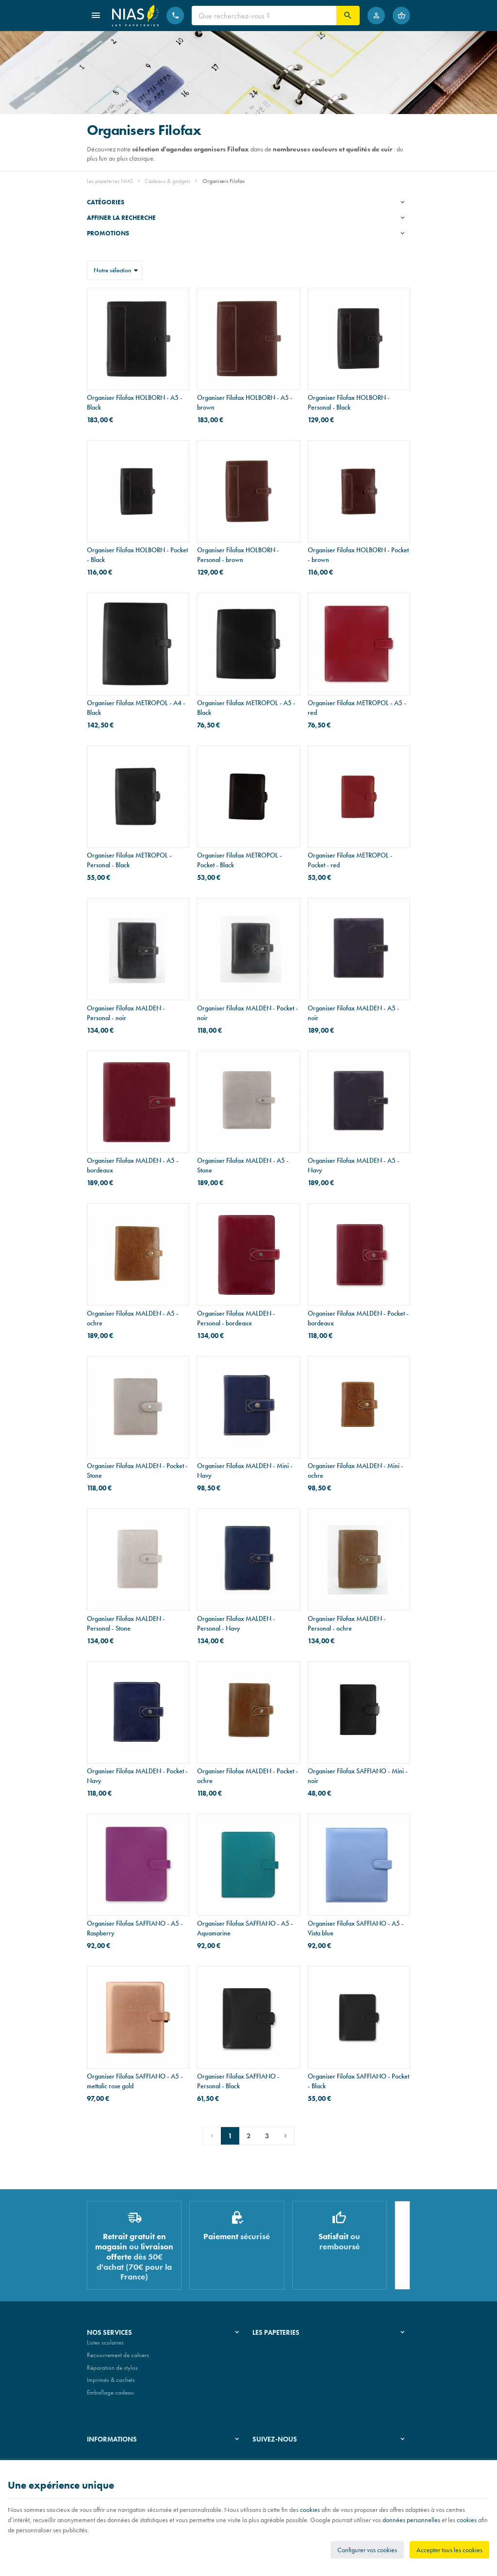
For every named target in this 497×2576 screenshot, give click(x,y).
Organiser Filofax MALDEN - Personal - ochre (347, 1623)
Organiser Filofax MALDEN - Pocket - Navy (137, 1776)
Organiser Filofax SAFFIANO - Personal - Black (238, 2081)
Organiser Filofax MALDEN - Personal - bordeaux (236, 1318)
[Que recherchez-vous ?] (264, 15)
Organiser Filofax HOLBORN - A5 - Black (134, 402)
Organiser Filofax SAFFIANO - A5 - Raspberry (135, 1928)
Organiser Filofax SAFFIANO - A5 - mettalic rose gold (135, 2081)
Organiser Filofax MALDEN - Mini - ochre (355, 1470)
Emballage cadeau (110, 2396)
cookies (310, 2509)
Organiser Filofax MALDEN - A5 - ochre (133, 1318)
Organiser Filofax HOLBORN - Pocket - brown (358, 554)
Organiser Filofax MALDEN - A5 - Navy (353, 1165)
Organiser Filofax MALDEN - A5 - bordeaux (133, 1165)
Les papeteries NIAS (110, 181)
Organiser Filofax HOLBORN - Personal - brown (238, 554)
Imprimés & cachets (111, 2383)
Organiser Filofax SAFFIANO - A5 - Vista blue (356, 1928)
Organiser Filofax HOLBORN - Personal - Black (349, 402)
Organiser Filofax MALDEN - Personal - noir (126, 1013)
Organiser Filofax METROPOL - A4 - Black (136, 707)
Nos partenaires (272, 2371)
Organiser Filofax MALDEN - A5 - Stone (243, 1165)
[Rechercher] (348, 15)
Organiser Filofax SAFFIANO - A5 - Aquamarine (245, 1928)
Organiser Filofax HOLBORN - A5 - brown (245, 402)
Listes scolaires (105, 2347)
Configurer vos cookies (367, 2549)
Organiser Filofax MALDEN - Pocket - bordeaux (358, 1318)
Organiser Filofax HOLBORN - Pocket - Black (137, 554)
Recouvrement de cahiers (118, 2359)
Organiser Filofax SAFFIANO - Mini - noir (358, 1776)
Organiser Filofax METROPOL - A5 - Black (246, 707)
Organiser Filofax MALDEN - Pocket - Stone (137, 1470)
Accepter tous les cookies (449, 2549)
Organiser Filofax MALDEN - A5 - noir (353, 1013)
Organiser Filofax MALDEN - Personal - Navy (236, 1623)
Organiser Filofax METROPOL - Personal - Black (129, 860)
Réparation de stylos (112, 2371)
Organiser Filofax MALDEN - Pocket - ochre (247, 1776)
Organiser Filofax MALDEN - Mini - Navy (245, 1470)
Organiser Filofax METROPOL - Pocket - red (350, 860)
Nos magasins (270, 2359)
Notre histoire (269, 2347)
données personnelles (411, 2519)
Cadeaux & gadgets (167, 181)
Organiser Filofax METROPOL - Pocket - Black (239, 860)
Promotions (108, 233)
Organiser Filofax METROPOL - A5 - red (357, 707)
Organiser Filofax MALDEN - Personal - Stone (126, 1623)
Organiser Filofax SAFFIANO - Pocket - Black (358, 2081)
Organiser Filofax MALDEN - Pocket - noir (247, 1013)
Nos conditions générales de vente (130, 2457)
